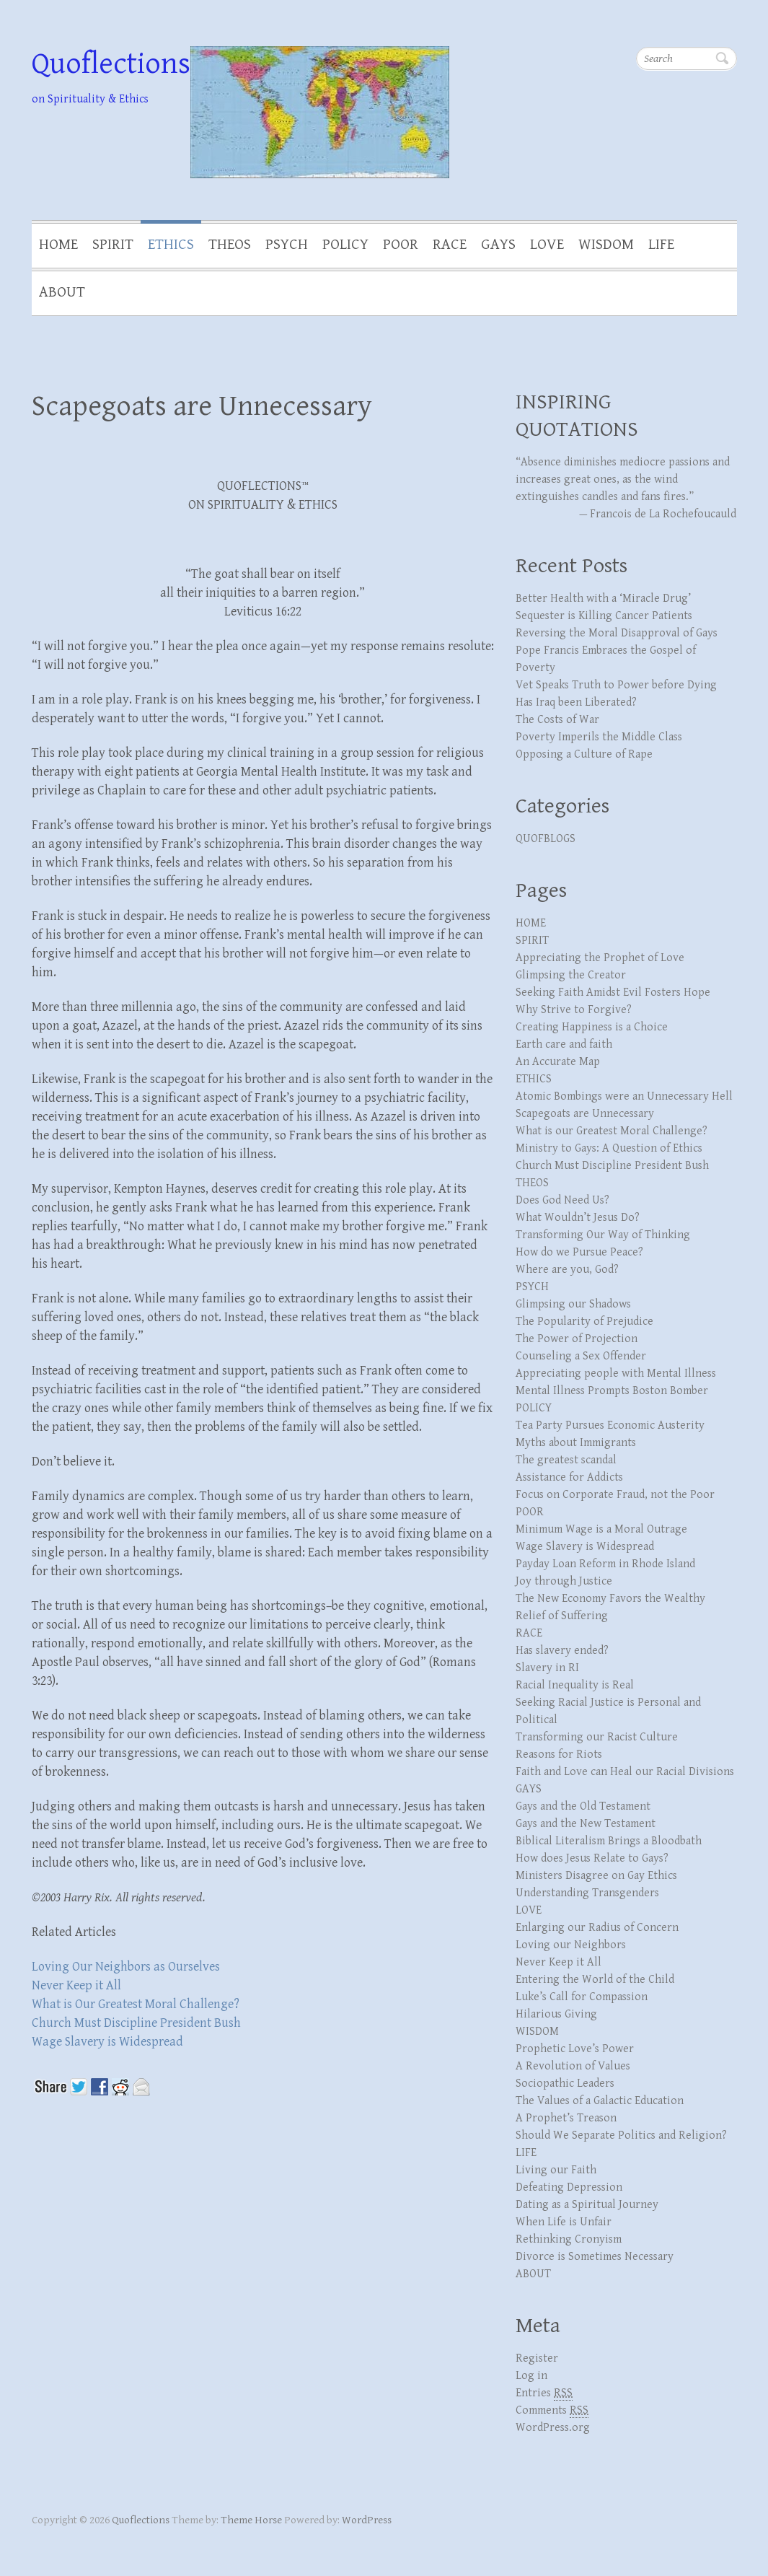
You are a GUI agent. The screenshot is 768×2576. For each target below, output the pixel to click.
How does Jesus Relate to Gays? (592, 1858)
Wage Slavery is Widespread (107, 2041)
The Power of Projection (576, 1339)
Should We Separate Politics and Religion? (621, 2135)
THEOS (229, 244)
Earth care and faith (564, 1044)
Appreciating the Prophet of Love (600, 958)
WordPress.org (553, 2428)
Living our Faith (556, 2170)
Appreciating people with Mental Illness (616, 1373)
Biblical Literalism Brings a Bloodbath (609, 1841)
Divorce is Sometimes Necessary (595, 2257)
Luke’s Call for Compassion (582, 1997)
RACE (450, 244)
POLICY (345, 244)
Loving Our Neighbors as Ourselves (126, 1966)
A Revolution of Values (573, 2066)
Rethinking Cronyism (569, 2239)
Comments (552, 2411)
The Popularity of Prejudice (584, 1321)
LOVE (547, 244)
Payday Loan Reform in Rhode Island (605, 1564)
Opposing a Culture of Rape (584, 754)
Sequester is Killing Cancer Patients (604, 616)
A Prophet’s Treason (566, 2118)
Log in (531, 2376)
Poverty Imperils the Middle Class (599, 737)
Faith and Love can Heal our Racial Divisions (625, 1772)
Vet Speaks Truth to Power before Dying (616, 685)
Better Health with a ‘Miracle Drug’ (603, 598)
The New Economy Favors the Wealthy (610, 1598)
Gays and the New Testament (586, 1824)
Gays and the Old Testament (583, 1806)
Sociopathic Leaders (565, 2083)
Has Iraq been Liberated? (576, 702)
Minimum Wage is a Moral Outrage (601, 1529)
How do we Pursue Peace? (579, 1252)
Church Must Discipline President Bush (136, 2022)
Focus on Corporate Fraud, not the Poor (615, 1495)
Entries (544, 2393)
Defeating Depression (569, 2187)
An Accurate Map (558, 1062)
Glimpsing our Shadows (573, 1304)
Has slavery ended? (562, 1650)
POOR (400, 244)
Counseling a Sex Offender (581, 1356)
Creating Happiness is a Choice (592, 1027)
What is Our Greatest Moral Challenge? (135, 2004)
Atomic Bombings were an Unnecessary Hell (624, 1096)
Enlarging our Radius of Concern (597, 1928)
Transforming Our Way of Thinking (603, 1235)
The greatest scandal (566, 1460)
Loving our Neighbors (571, 1945)
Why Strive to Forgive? (574, 1010)
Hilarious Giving (556, 2014)
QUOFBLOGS (545, 839)
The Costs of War (557, 720)
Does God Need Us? (562, 1200)
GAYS (498, 244)
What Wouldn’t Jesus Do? (578, 1218)
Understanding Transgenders (587, 1893)
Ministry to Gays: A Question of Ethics (609, 1148)
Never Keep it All (76, 1985)
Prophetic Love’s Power (575, 2049)
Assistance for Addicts (569, 1477)
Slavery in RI (547, 1668)
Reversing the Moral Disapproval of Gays (617, 633)
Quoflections (111, 64)
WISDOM (606, 244)
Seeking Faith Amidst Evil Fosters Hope (613, 992)
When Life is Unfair (564, 2222)
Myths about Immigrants (576, 1443)
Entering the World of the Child (595, 1979)
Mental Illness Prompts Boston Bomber (612, 1391)
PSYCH (286, 244)
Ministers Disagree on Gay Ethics (596, 1876)
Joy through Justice (564, 1581)
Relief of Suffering (562, 1616)
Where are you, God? (567, 1269)
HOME (58, 244)
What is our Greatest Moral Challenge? (611, 1131)
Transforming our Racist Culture (597, 1737)
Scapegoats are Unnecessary (202, 406)
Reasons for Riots (559, 1754)
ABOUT (62, 292)
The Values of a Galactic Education (600, 2101)
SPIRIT (112, 244)
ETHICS (171, 244)
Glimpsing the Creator (571, 975)
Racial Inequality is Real (575, 1685)
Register (537, 2358)
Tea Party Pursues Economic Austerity (610, 1425)
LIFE (661, 244)
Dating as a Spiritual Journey (587, 2205)
